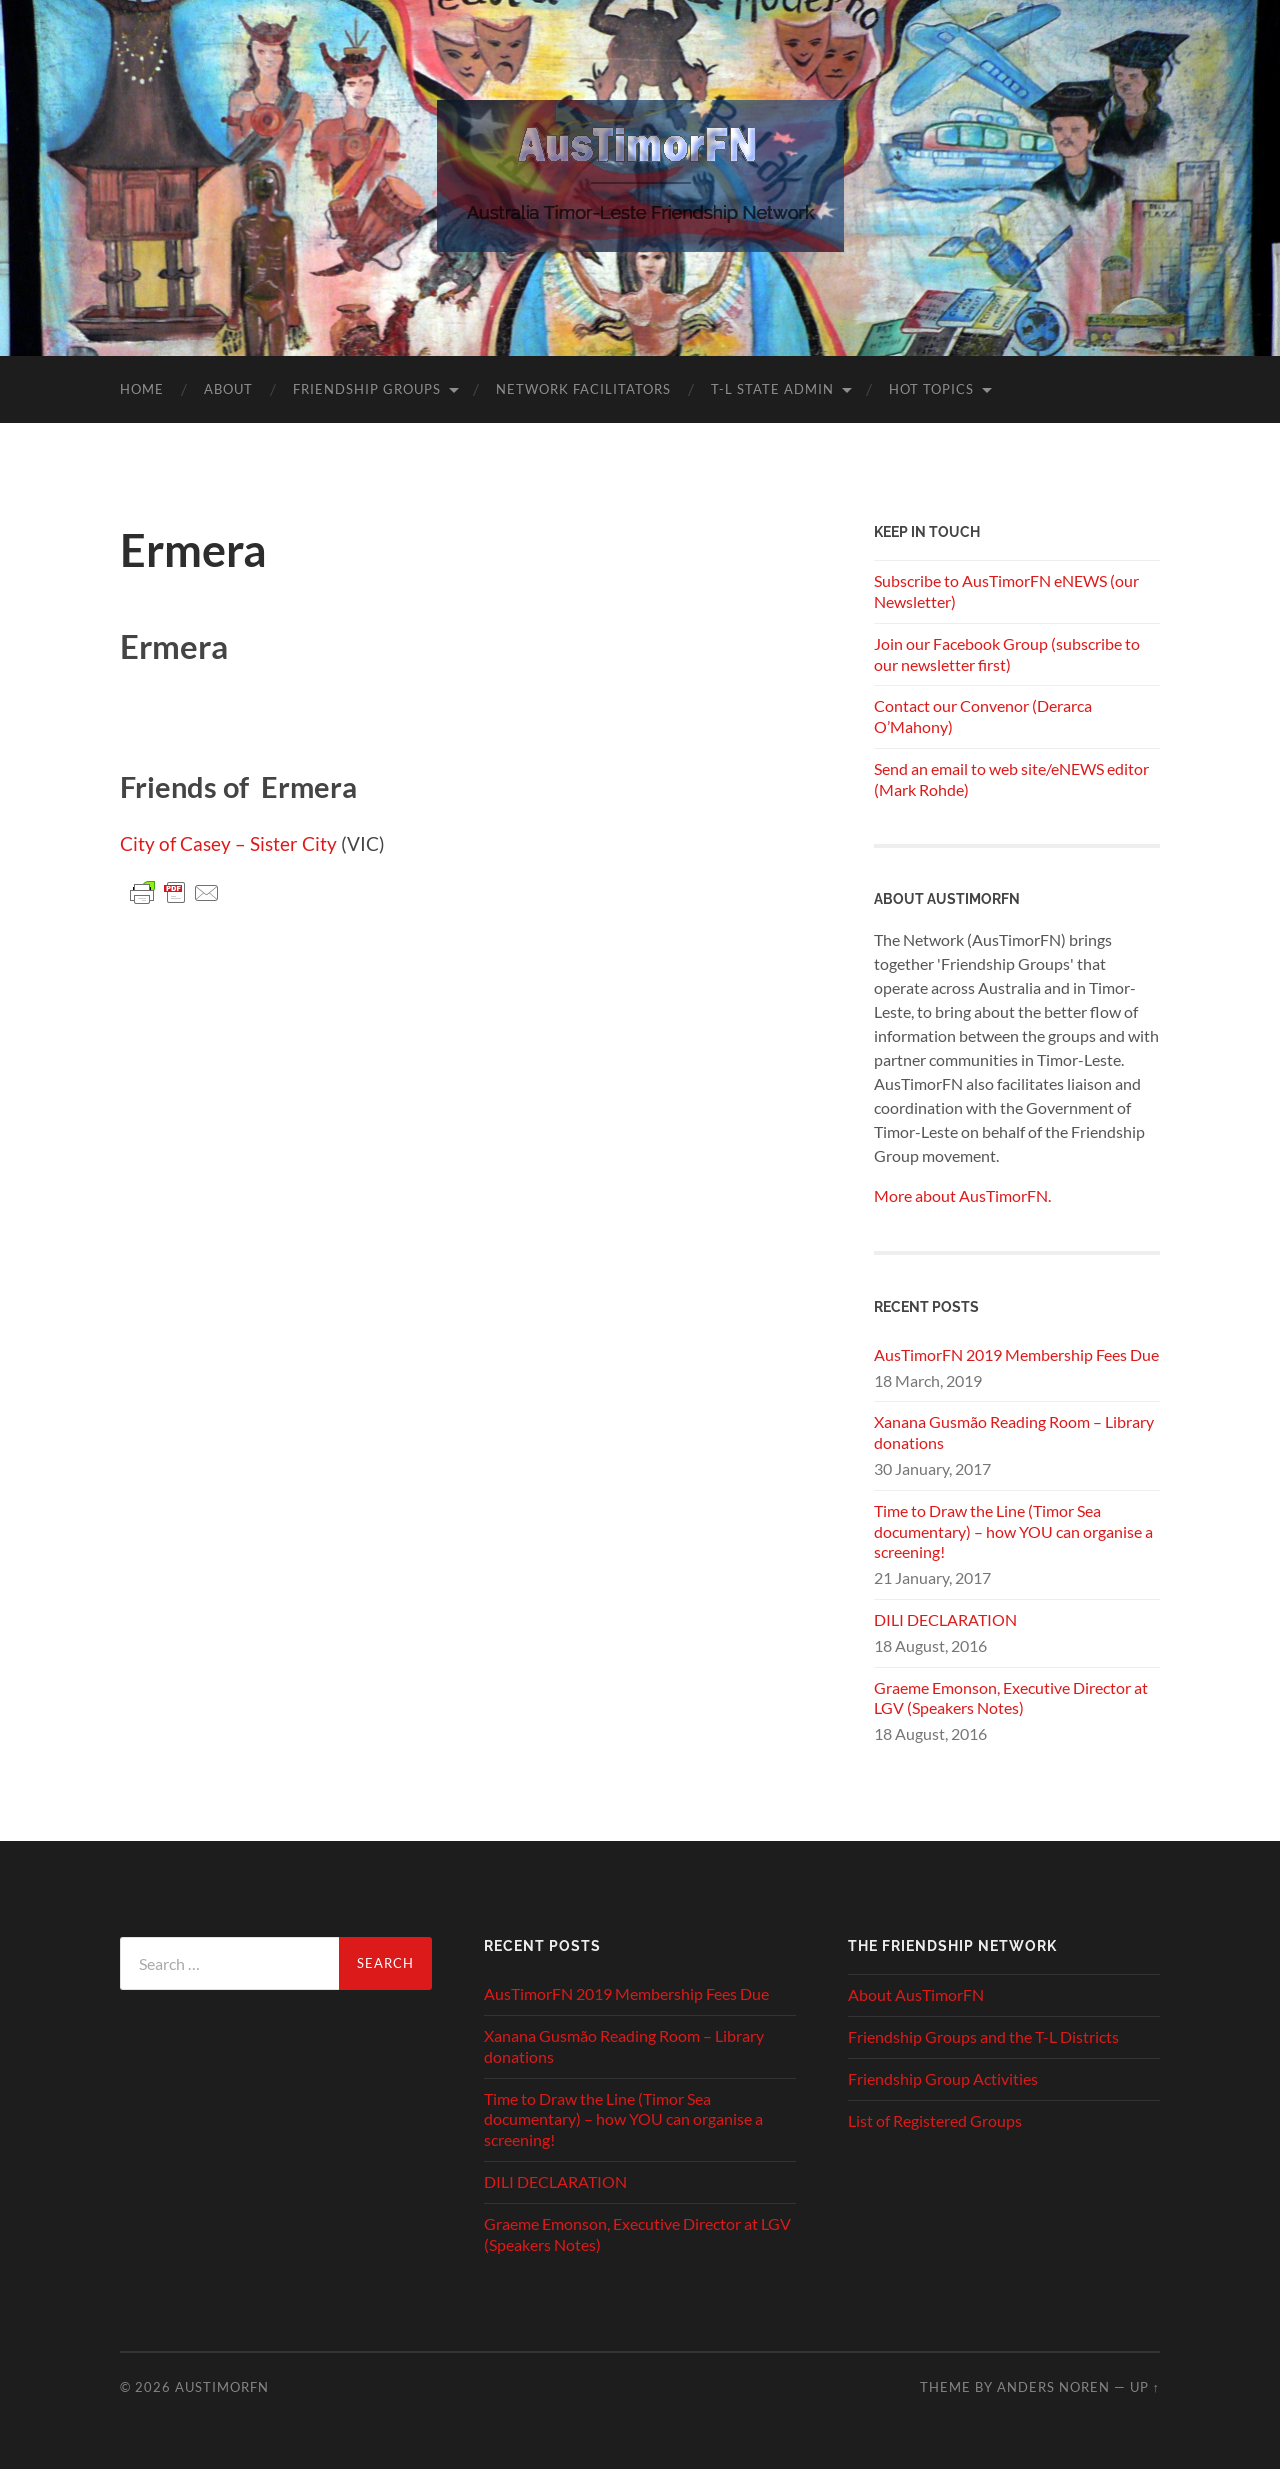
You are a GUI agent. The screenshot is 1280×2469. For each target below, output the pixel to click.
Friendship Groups (367, 389)
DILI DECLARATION (945, 1619)
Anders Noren (1053, 2387)
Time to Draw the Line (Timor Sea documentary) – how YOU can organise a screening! (1013, 1531)
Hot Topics (931, 389)
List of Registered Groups (935, 2120)
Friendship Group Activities (943, 2078)
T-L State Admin (772, 389)
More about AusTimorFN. (962, 1195)
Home (142, 389)
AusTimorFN (222, 2387)
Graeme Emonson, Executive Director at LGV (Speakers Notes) (1011, 1698)
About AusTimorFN (916, 1994)
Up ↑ (1145, 2387)
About (228, 389)
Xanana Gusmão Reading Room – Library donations (1014, 1432)
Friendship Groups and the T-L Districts (983, 2036)
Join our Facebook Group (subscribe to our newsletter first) (1007, 654)
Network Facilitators (583, 389)
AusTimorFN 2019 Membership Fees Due (1016, 1354)
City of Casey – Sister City (228, 843)
